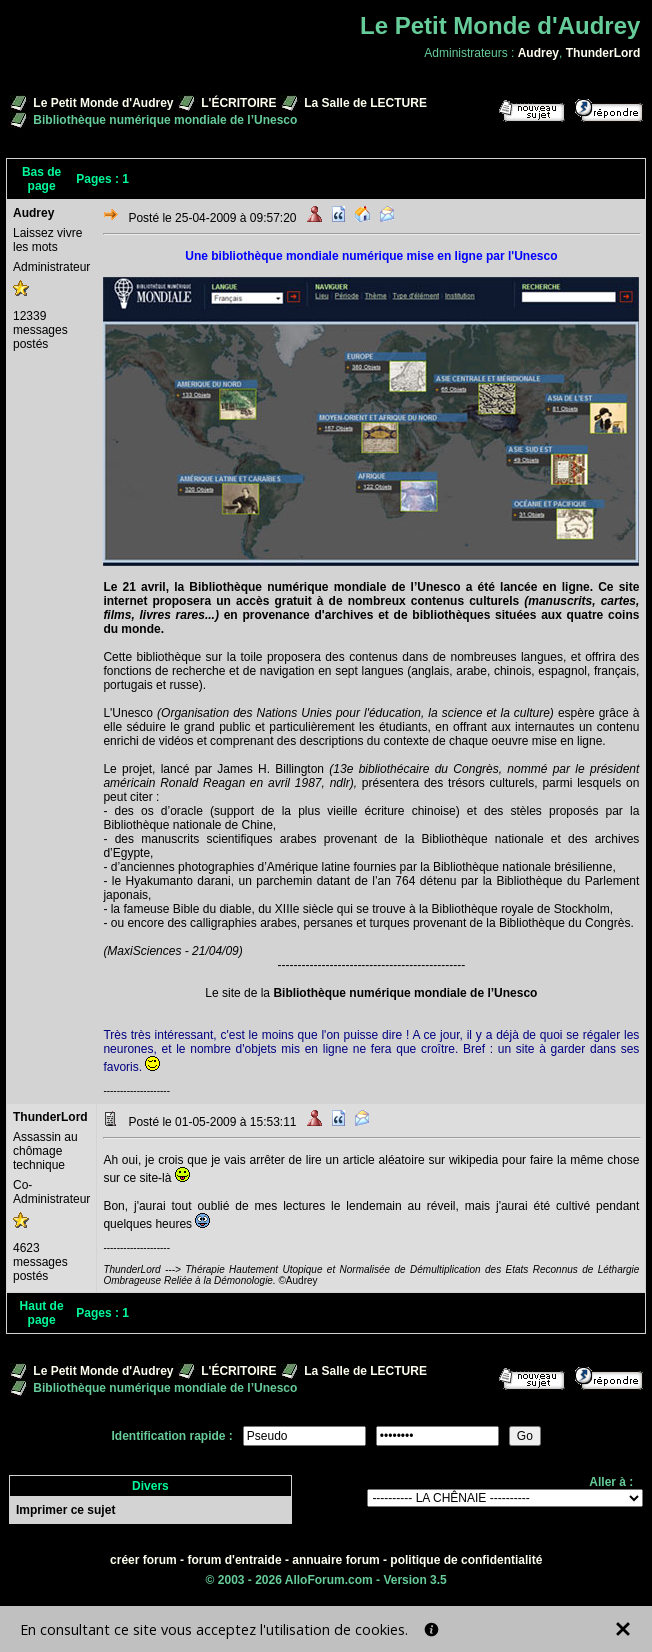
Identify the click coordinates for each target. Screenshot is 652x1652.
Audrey (538, 53)
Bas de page (41, 179)
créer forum (143, 1560)
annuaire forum (335, 1560)
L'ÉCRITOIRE (238, 103)
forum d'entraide (234, 1560)
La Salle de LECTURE (365, 103)
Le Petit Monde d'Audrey (103, 103)
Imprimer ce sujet (65, 1510)
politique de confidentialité (466, 1560)
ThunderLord (603, 53)
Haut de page (42, 1313)
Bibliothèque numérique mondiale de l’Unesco (405, 993)
